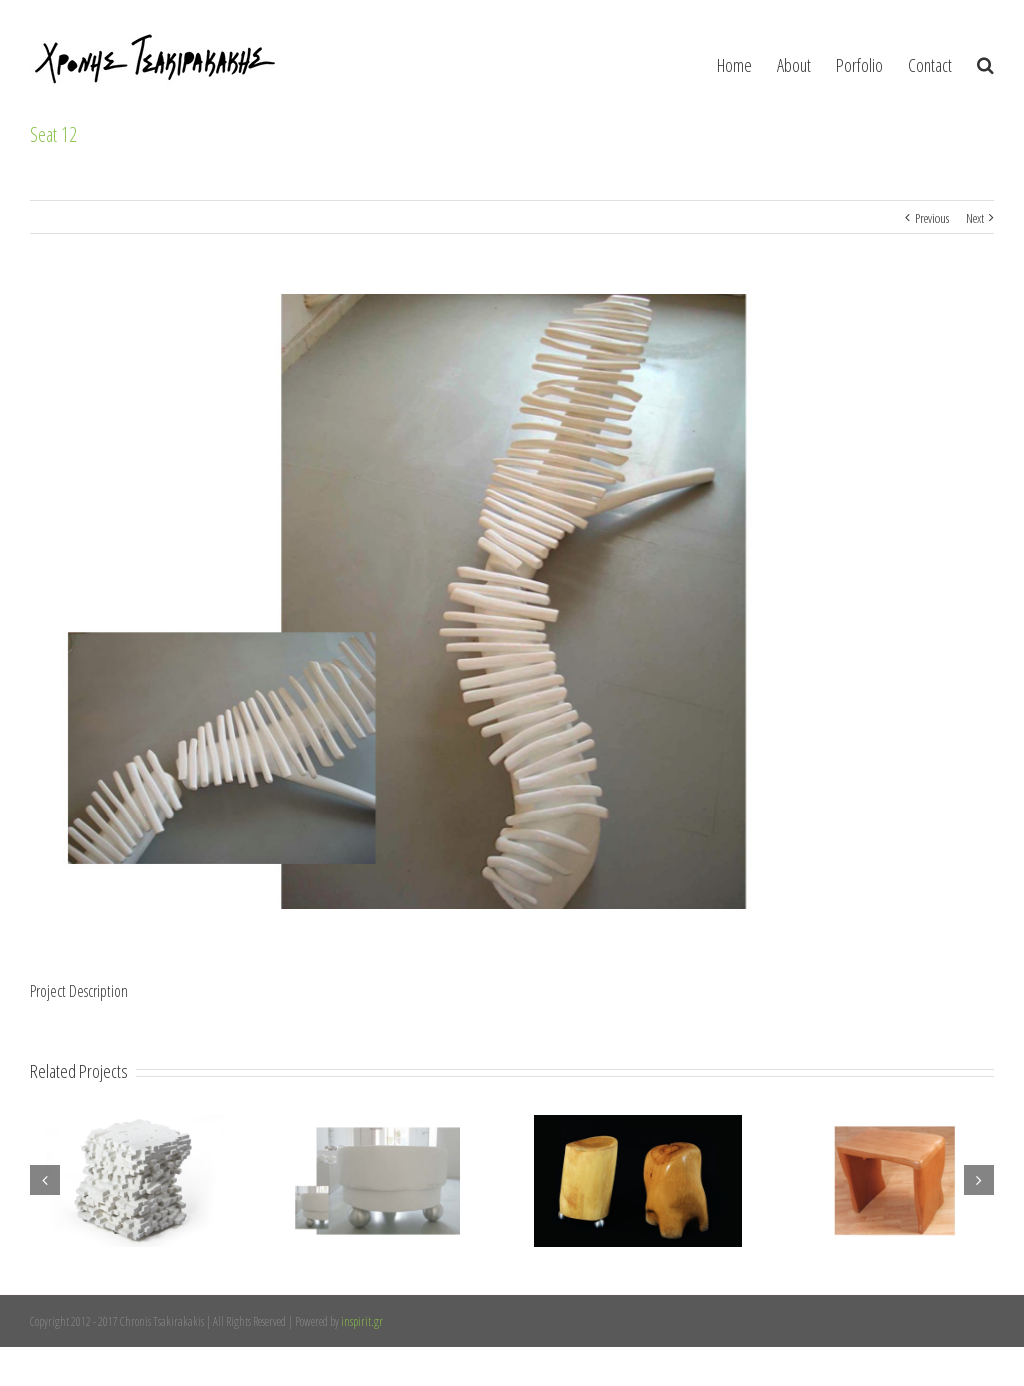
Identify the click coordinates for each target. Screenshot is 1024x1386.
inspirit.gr (362, 1321)
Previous (932, 218)
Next (975, 218)
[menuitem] (747, 60)
